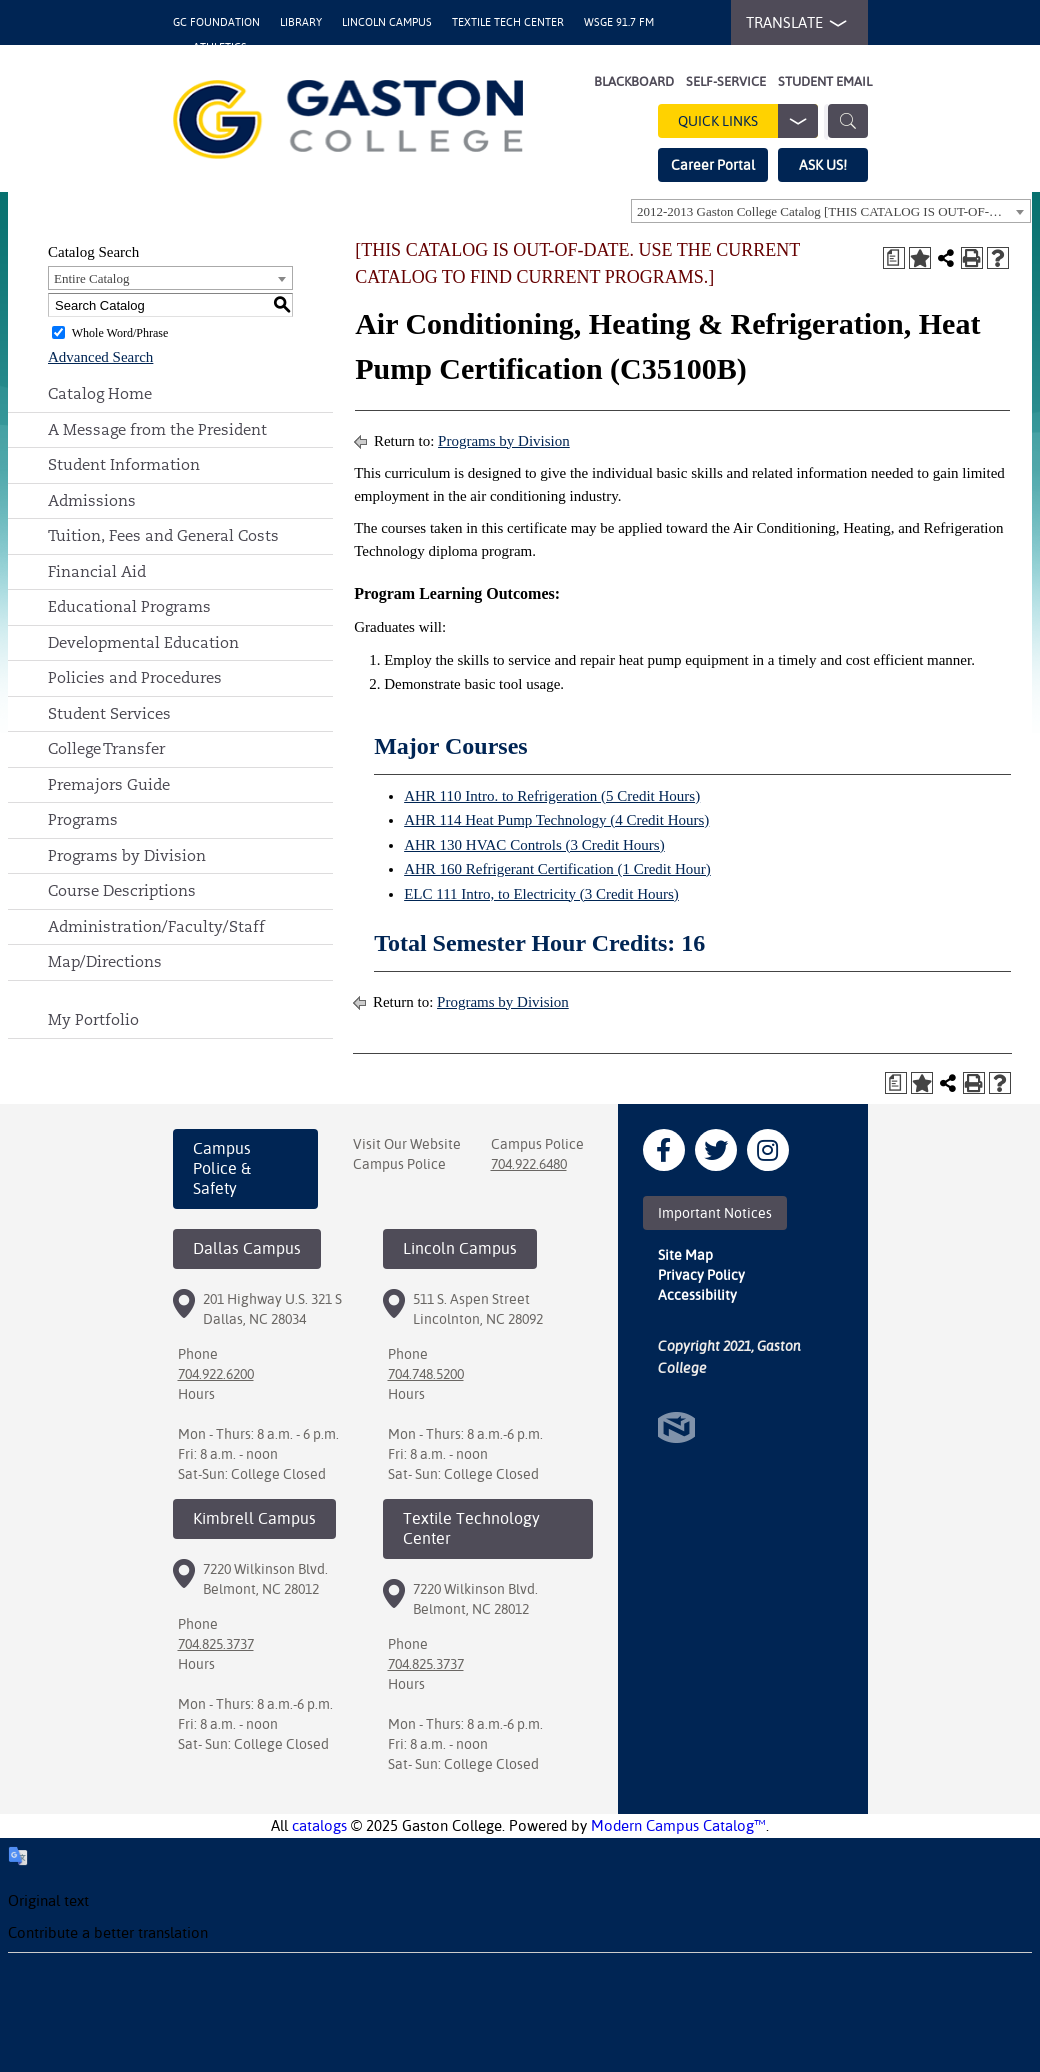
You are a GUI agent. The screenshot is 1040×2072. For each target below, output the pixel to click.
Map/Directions (105, 961)
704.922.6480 (529, 1164)
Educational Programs (129, 606)
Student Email (825, 81)
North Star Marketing (676, 1427)
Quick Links (748, 121)
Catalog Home (100, 393)
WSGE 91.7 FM (619, 22)
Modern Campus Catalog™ (678, 1825)
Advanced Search (100, 357)
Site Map (685, 1255)
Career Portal (713, 165)
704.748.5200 (426, 1374)
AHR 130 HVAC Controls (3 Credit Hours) (534, 845)
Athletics (220, 47)
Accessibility (697, 1295)
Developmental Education (143, 642)
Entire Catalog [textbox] (91, 278)
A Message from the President (157, 429)
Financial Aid (97, 571)
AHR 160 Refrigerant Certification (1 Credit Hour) (557, 869)
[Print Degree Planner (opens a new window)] (894, 258)
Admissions (92, 500)
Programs (83, 819)
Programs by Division (127, 855)
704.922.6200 (216, 1374)
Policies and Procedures (135, 677)
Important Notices (715, 1213)
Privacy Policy (701, 1275)
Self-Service (726, 81)
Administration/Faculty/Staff (156, 926)
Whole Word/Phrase (120, 333)
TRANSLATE (792, 23)
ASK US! (823, 165)
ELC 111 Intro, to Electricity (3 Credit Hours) (541, 894)
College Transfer (106, 748)
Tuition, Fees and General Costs (163, 535)
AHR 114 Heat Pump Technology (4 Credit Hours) (556, 820)
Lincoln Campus (387, 22)
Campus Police (399, 1164)
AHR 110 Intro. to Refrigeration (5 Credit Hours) (552, 796)
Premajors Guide (109, 784)
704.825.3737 (216, 1644)
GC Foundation (216, 22)
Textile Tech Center (508, 22)
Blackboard (634, 81)
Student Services (109, 713)
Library (301, 22)
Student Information (124, 464)
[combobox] (831, 211)
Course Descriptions (122, 890)
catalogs (319, 1825)
